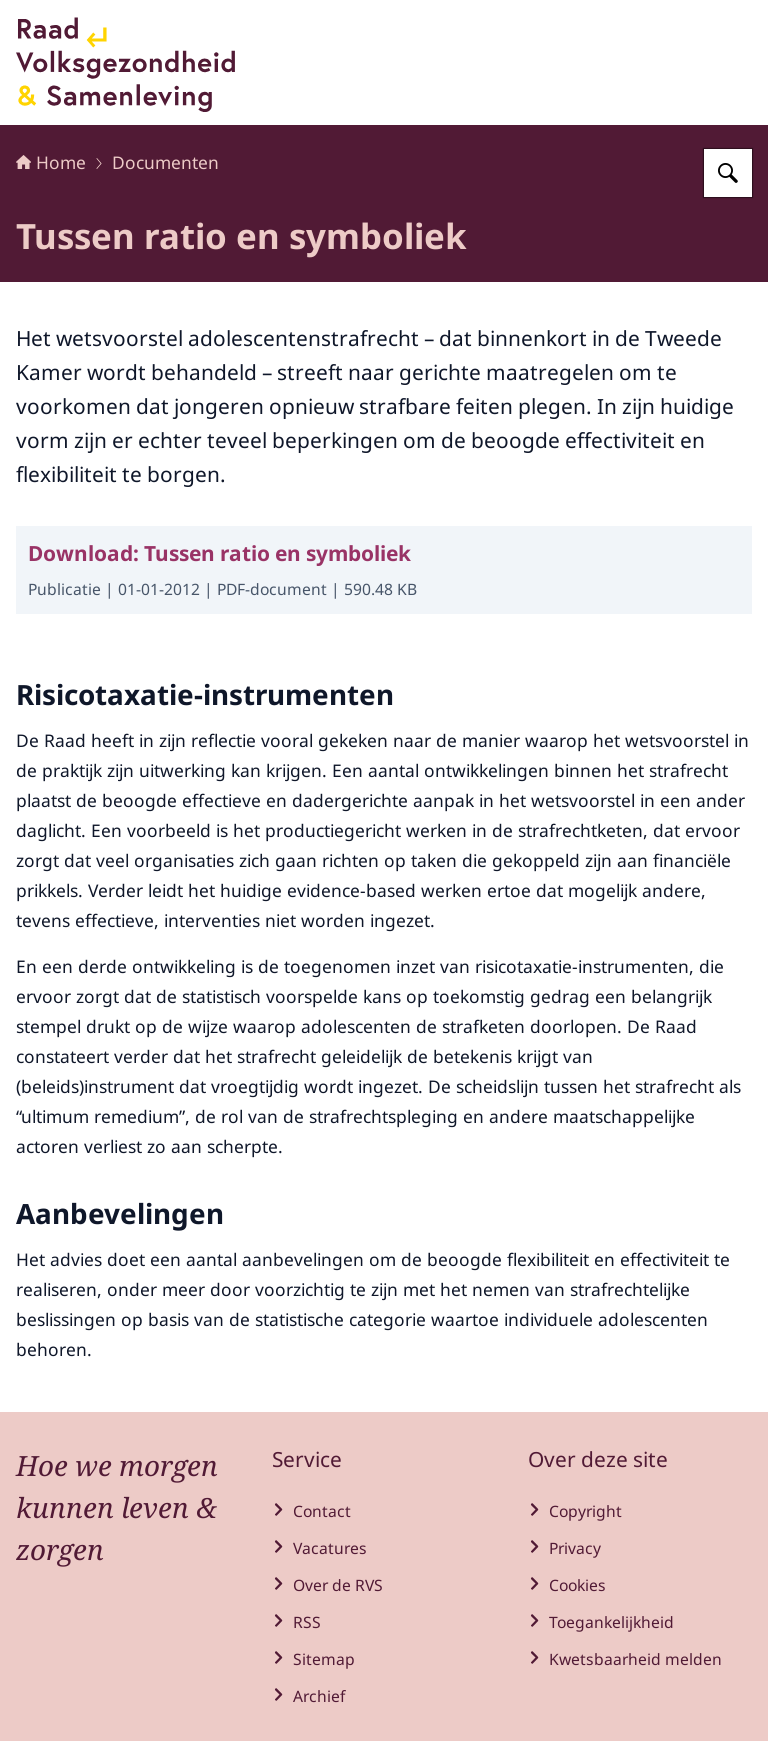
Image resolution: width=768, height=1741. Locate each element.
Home (51, 162)
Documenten (165, 162)
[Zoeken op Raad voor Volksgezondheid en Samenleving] (728, 173)
